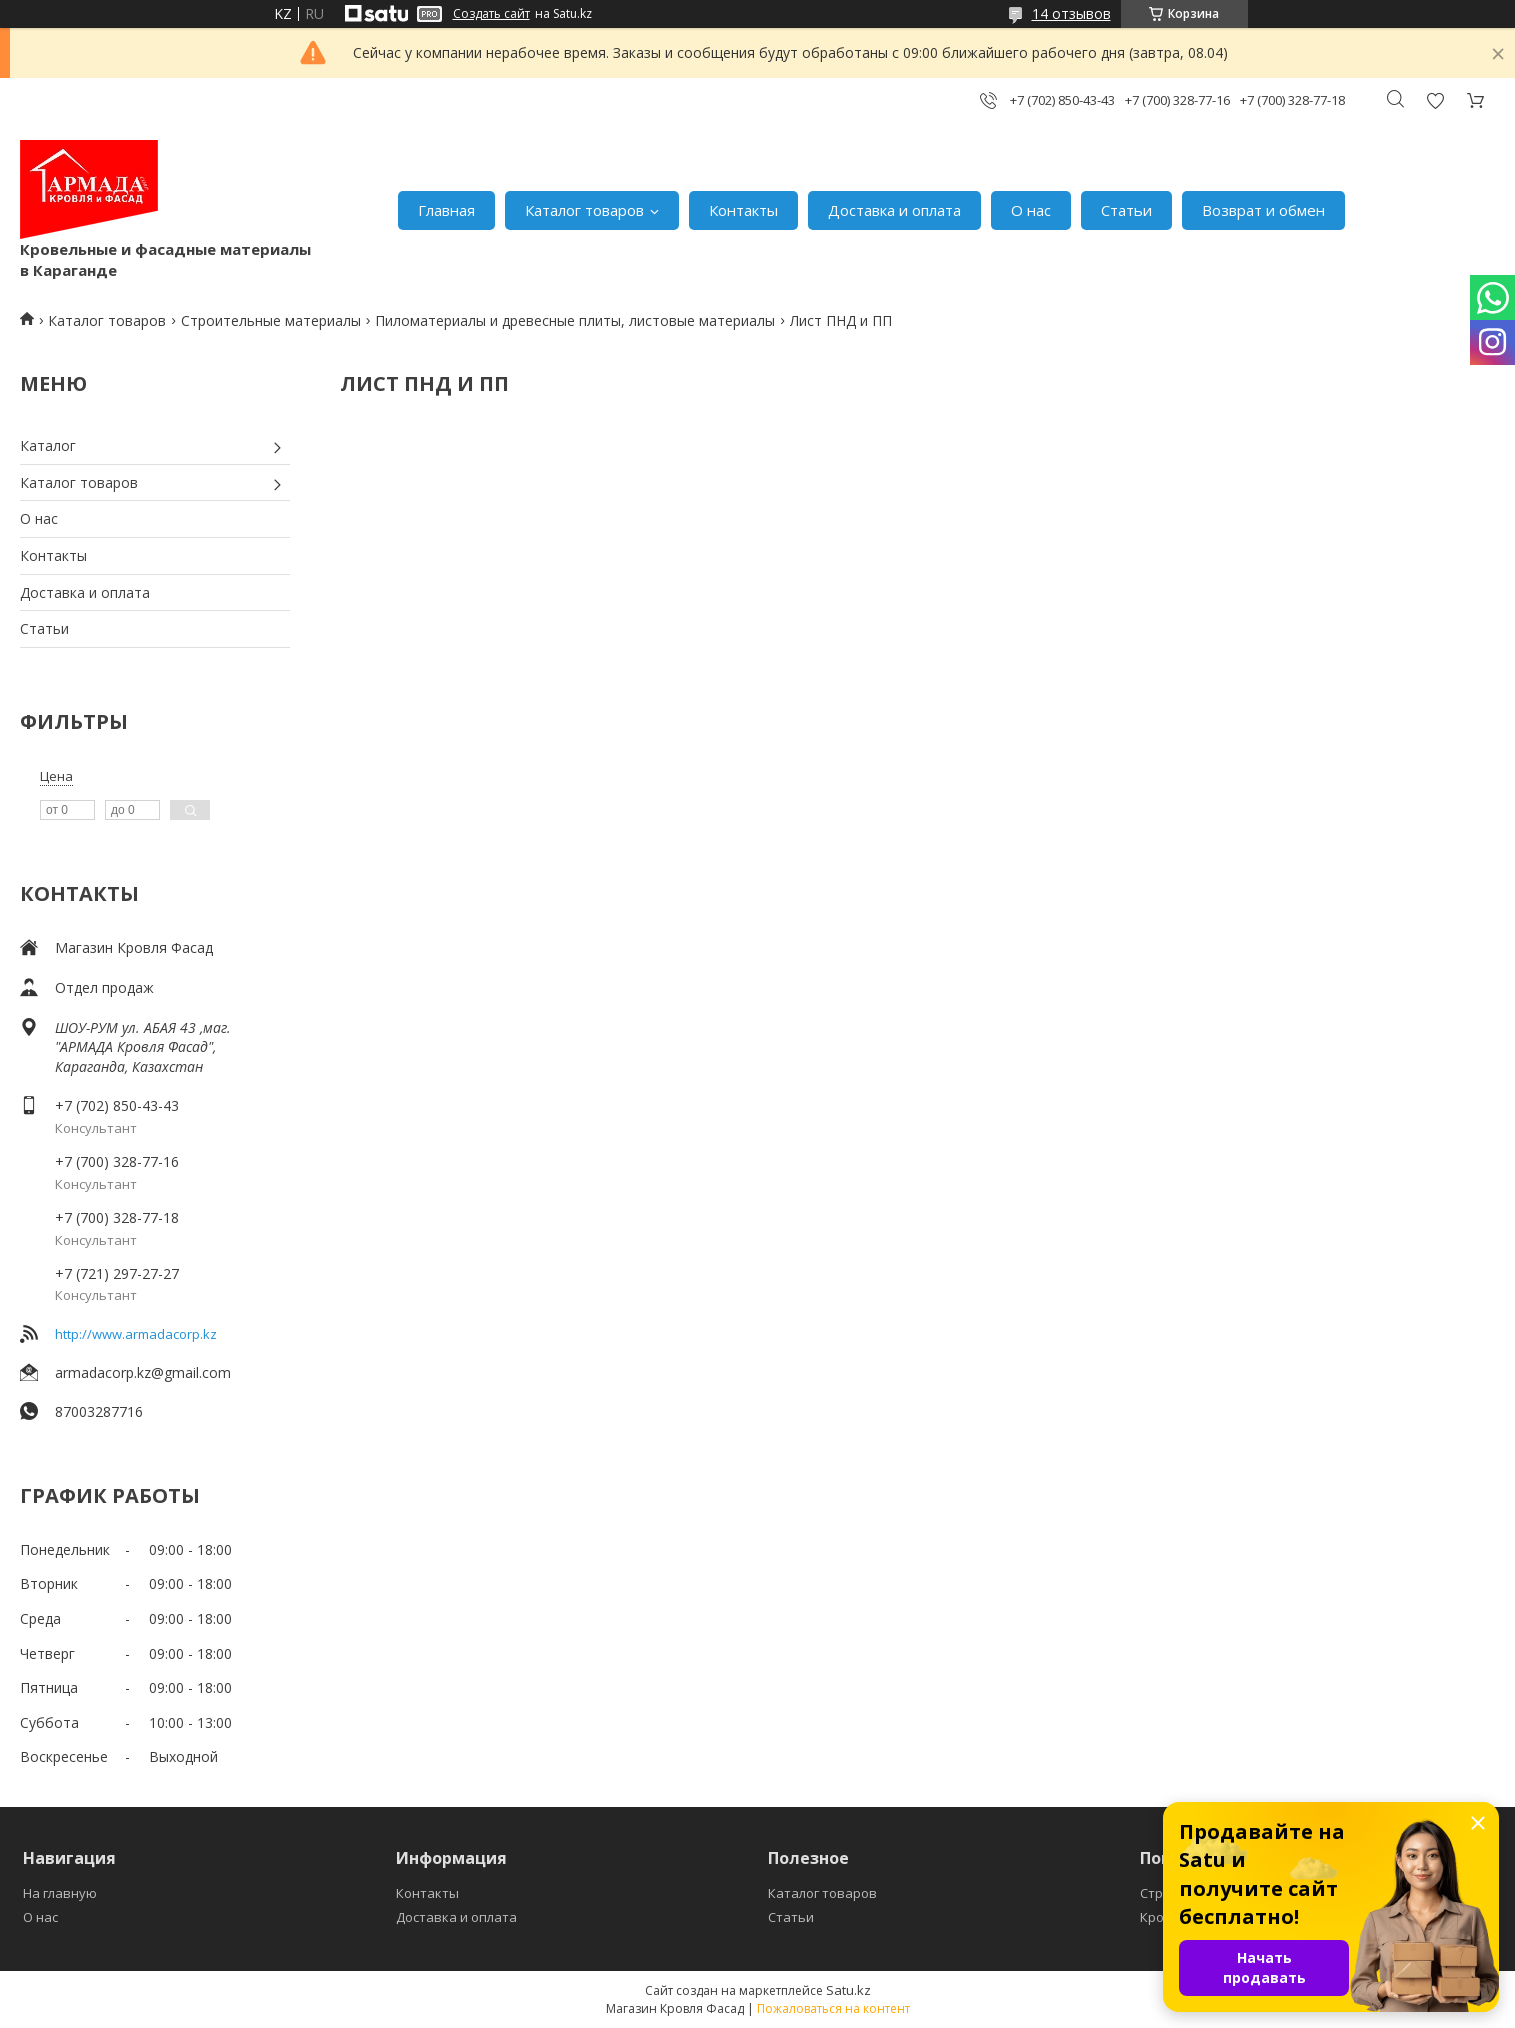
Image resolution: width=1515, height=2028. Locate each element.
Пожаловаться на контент (833, 2008)
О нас (1031, 210)
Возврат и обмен (1263, 210)
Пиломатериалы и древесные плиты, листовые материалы (575, 320)
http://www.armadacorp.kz (136, 1334)
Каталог (48, 445)
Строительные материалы (271, 320)
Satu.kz (848, 1990)
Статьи (1126, 210)
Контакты (743, 210)
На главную (60, 1893)
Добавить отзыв (1435, 100)
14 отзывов (1071, 13)
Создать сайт (491, 14)
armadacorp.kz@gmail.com (143, 1372)
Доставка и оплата (894, 210)
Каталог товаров (584, 210)
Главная (446, 210)
